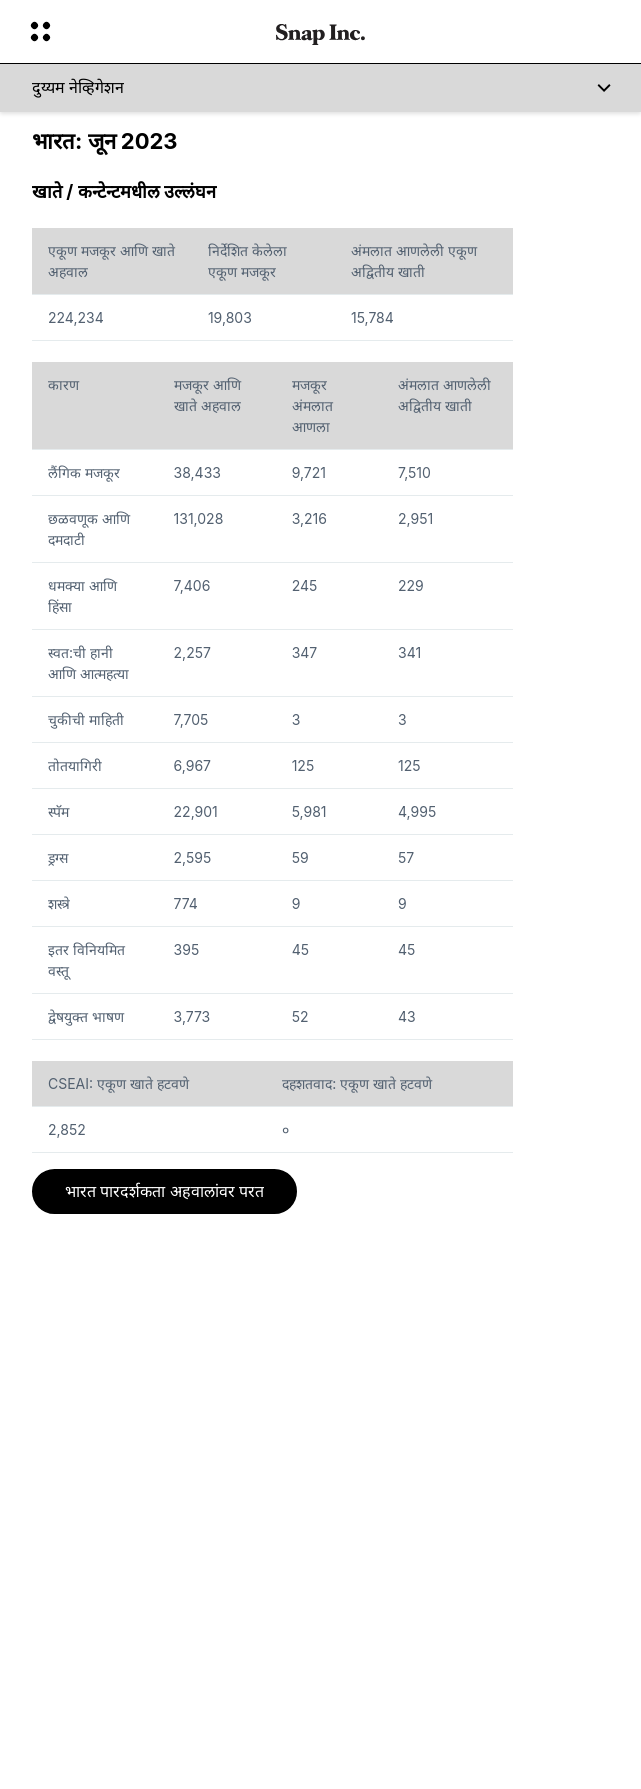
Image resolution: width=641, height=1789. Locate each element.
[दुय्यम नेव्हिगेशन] (320, 88)
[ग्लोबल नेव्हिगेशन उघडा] (140, 32)
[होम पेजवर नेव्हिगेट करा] (320, 32)
